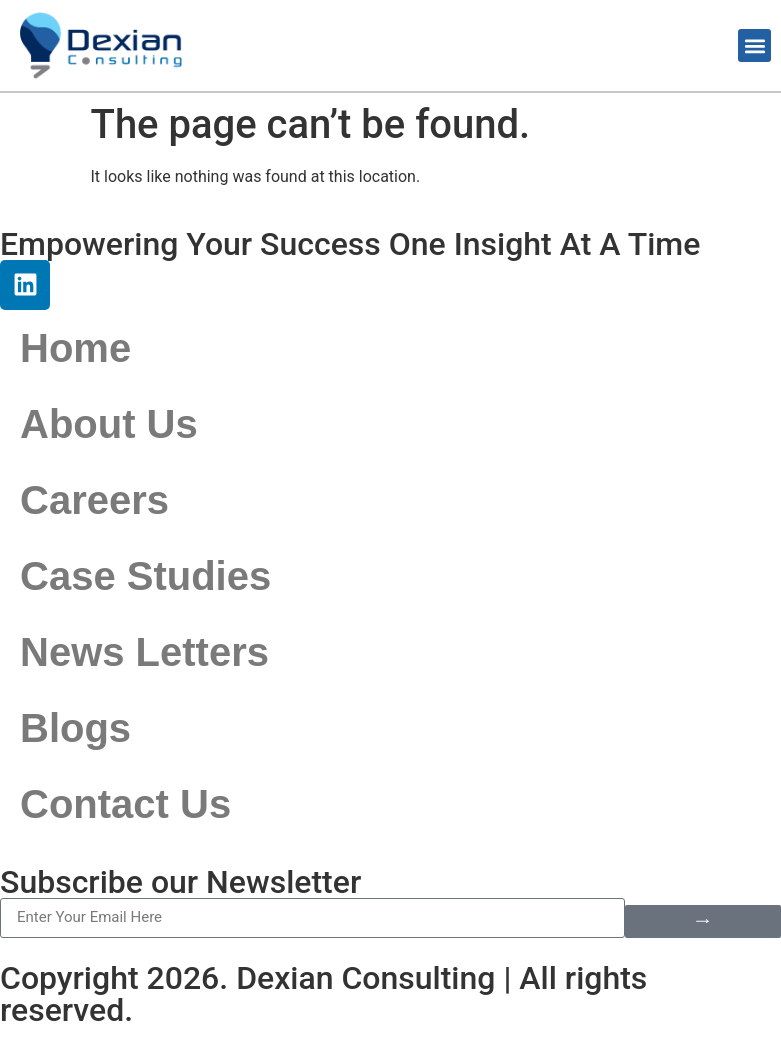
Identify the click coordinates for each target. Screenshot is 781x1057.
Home (75, 348)
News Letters (144, 652)
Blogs (75, 728)
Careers (94, 500)
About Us (109, 424)
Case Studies (145, 576)
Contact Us (125, 804)
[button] (754, 45)
